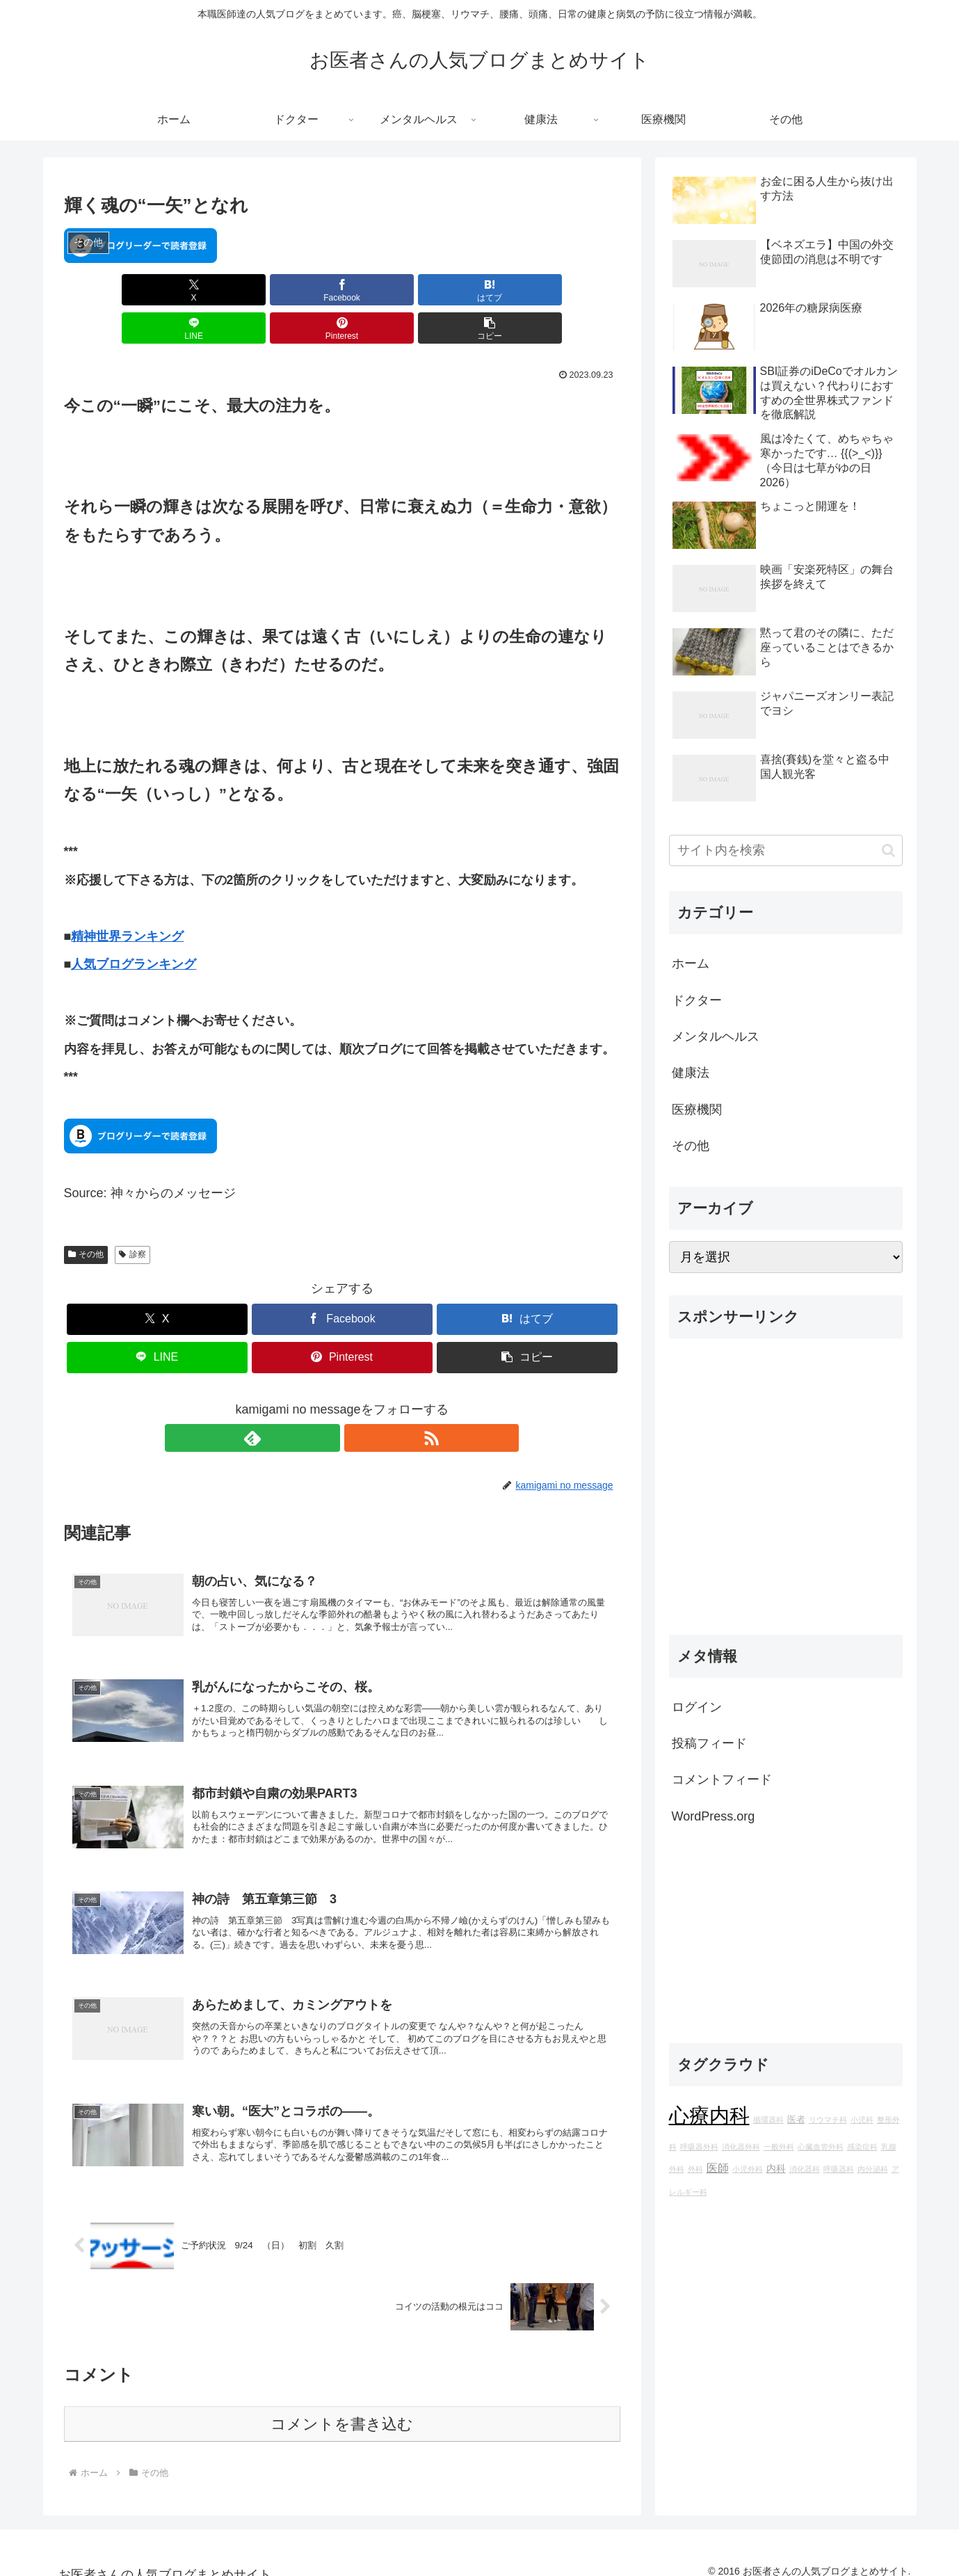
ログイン (697, 1707)
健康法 (690, 1073)
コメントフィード (722, 1779)
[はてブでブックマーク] (294, 289)
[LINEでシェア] (388, 289)
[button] (575, 289)
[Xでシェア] (108, 289)
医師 (718, 2167)
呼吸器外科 (699, 2147)
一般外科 (779, 2147)
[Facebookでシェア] (201, 289)
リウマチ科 (828, 2119)
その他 (86, 1216)
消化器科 (804, 2169)
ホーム (690, 963)
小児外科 (747, 2169)
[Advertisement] (786, 1492)
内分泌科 (872, 2169)
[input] (786, 850)
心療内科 (709, 2115)
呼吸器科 (838, 2169)
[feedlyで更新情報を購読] (326, 1400)
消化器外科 (741, 2147)
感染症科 (862, 2147)
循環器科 (768, 2119)
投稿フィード (709, 1743)
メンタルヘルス (715, 1036)
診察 (132, 1216)
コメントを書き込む (342, 2408)
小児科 (862, 2119)
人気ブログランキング (133, 926)
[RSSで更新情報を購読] (358, 1400)
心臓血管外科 (821, 2147)
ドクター (697, 1000)
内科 (776, 2168)
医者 (796, 2120)
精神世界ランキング (127, 898)
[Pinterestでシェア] (481, 289)
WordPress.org (713, 1816)
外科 (695, 2169)
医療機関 (697, 1110)
